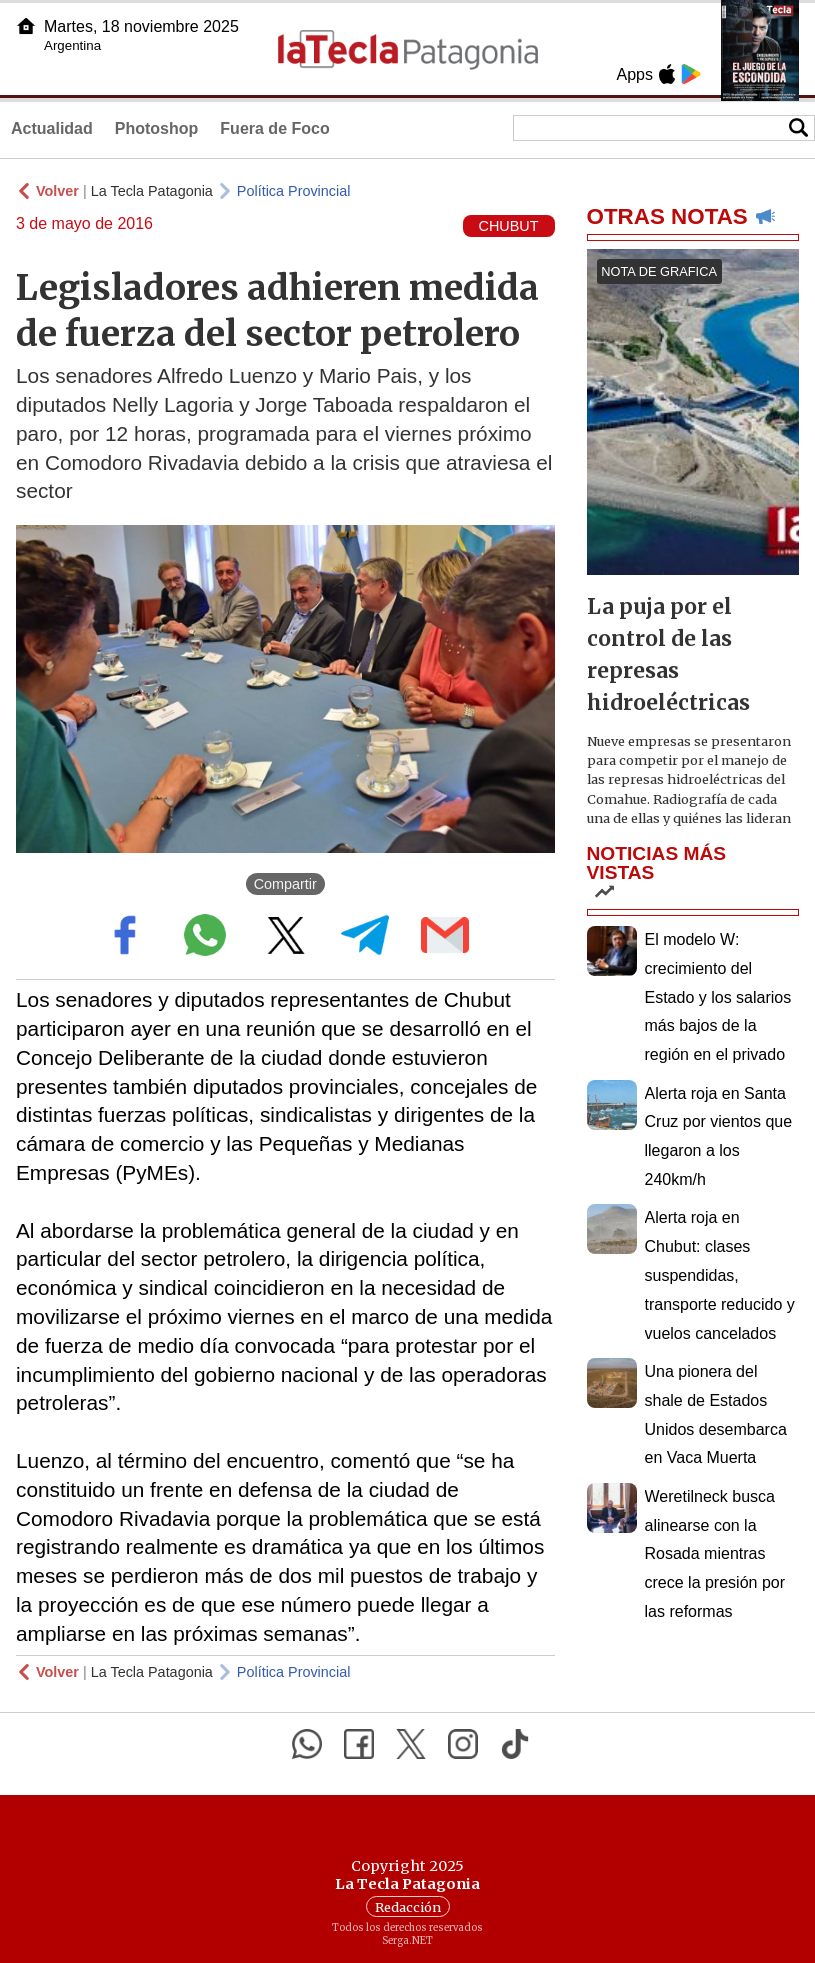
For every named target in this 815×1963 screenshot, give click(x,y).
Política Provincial (294, 191)
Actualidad (52, 128)
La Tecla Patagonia (152, 191)
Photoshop (157, 128)
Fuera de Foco (274, 128)
